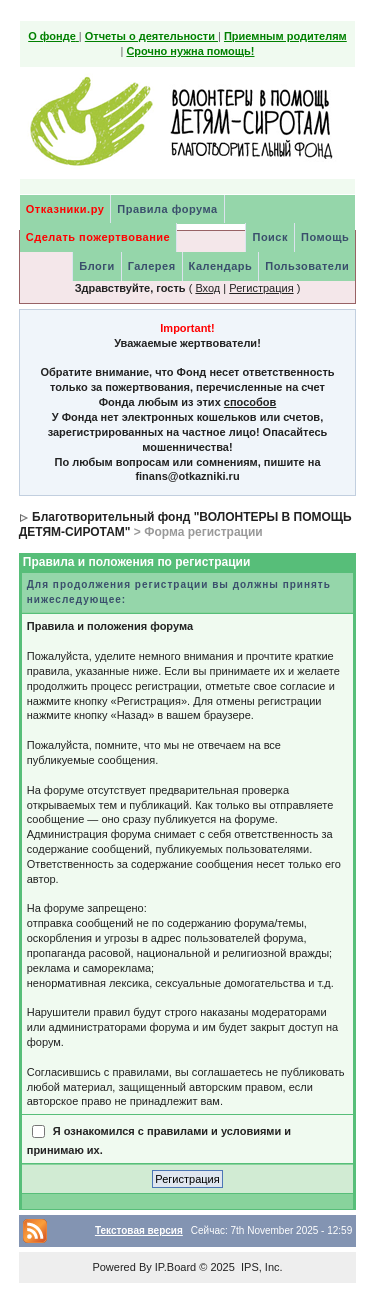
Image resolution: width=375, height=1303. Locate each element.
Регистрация (261, 288)
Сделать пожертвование (98, 237)
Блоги (96, 266)
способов (250, 402)
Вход (207, 288)
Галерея (152, 266)
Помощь (325, 237)
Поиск (270, 237)
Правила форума (167, 209)
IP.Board (175, 1267)
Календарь (221, 266)
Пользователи (307, 266)
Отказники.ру (65, 209)
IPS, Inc (260, 1267)
